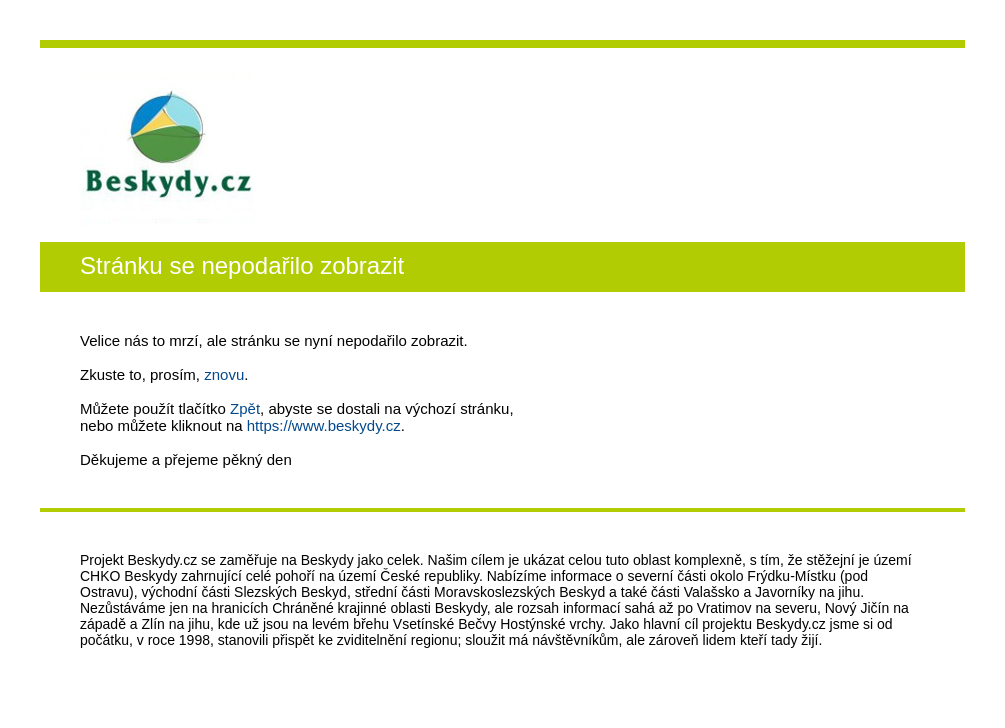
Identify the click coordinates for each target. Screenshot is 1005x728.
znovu (224, 374)
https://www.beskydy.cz (324, 425)
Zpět (245, 408)
